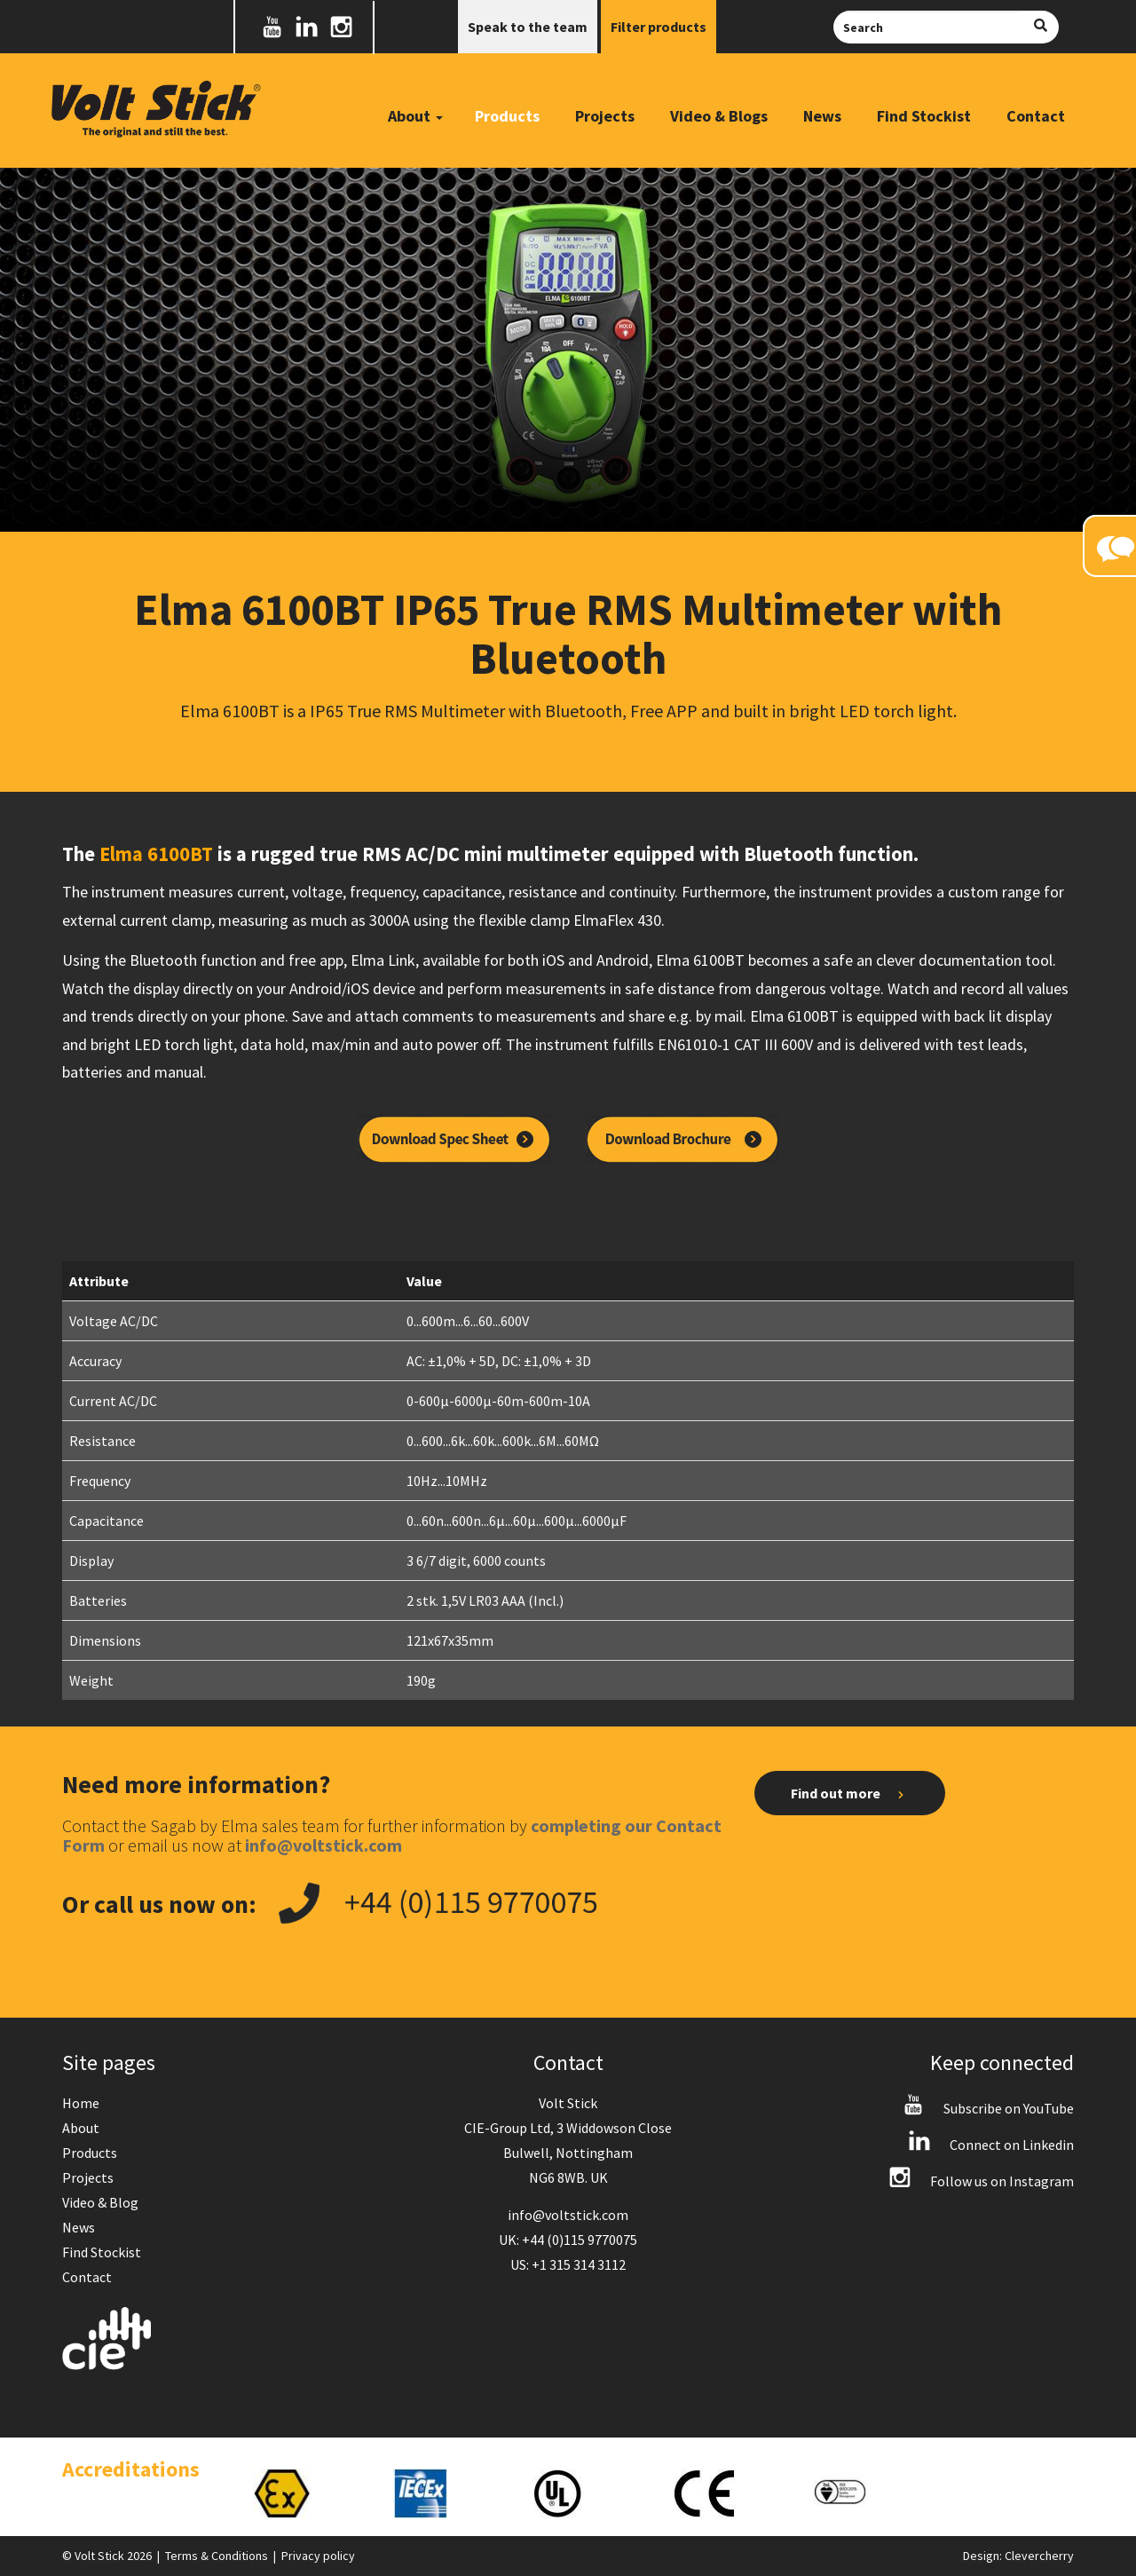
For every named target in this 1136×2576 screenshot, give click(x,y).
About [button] (415, 116)
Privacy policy (318, 2556)
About (80, 2128)
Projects (605, 116)
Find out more (850, 1794)
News (822, 116)
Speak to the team (528, 27)
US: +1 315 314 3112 (568, 2264)
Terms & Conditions (216, 2556)
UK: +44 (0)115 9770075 (568, 2239)
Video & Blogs (719, 116)
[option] (305, 2493)
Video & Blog (100, 2202)
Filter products (658, 27)
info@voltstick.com (568, 2215)
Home (80, 2103)
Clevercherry (1039, 2556)
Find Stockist (924, 116)
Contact (1035, 116)
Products (507, 116)
